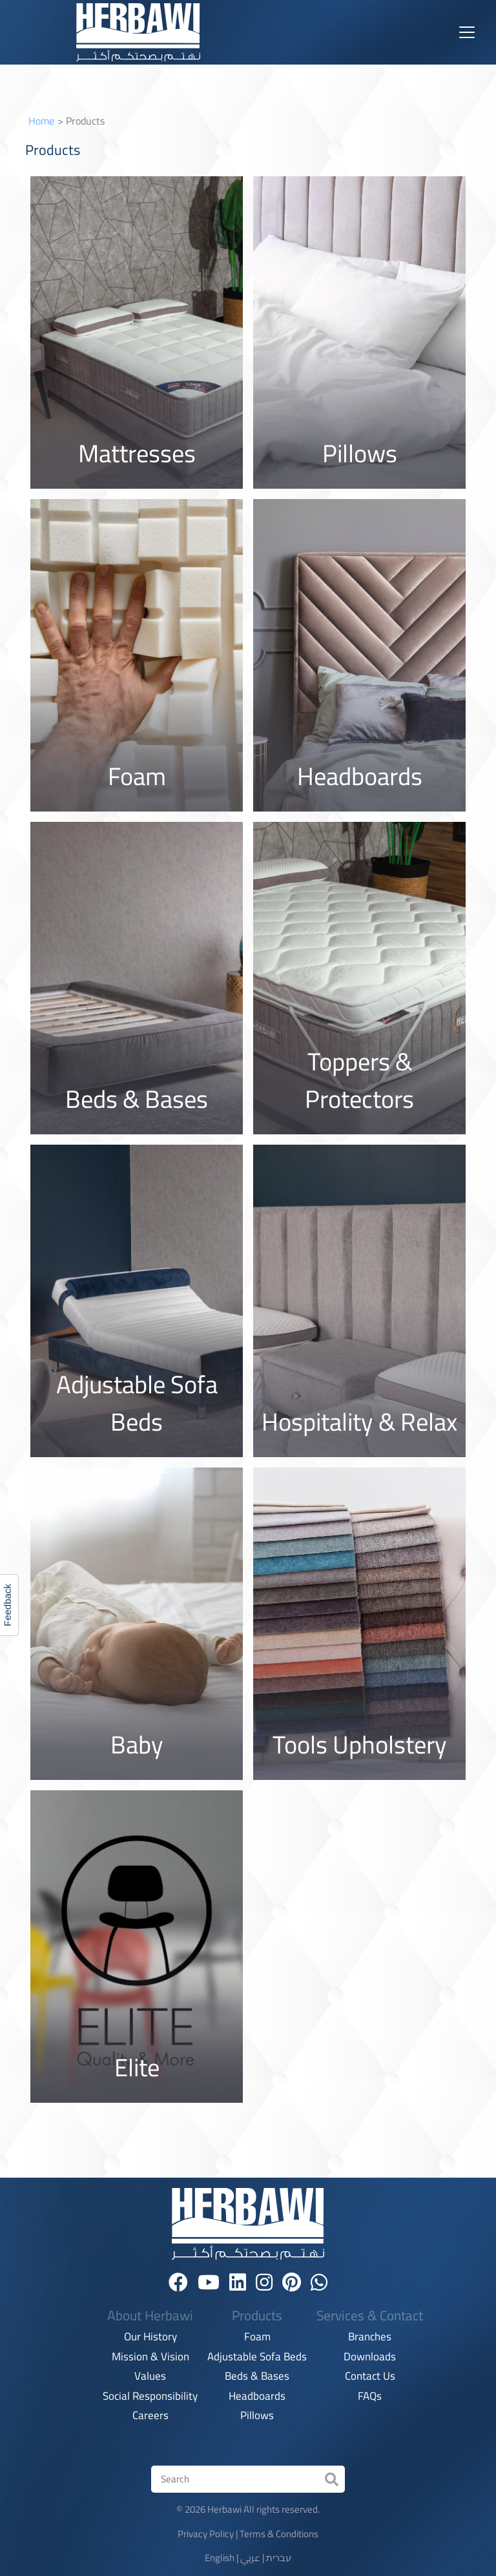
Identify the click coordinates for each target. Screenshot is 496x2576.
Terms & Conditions (279, 2533)
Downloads (370, 2357)
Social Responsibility (150, 2396)
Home (41, 120)
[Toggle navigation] (467, 32)
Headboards (257, 2396)
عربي (250, 2557)
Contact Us (370, 2376)
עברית (278, 2557)
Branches (369, 2337)
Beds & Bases (257, 2376)
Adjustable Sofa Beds (257, 2357)
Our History (150, 2337)
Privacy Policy (206, 2533)
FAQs (370, 2396)
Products (257, 2315)
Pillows (257, 2415)
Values (150, 2376)
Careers (150, 2415)
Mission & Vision (150, 2357)
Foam (257, 2337)
